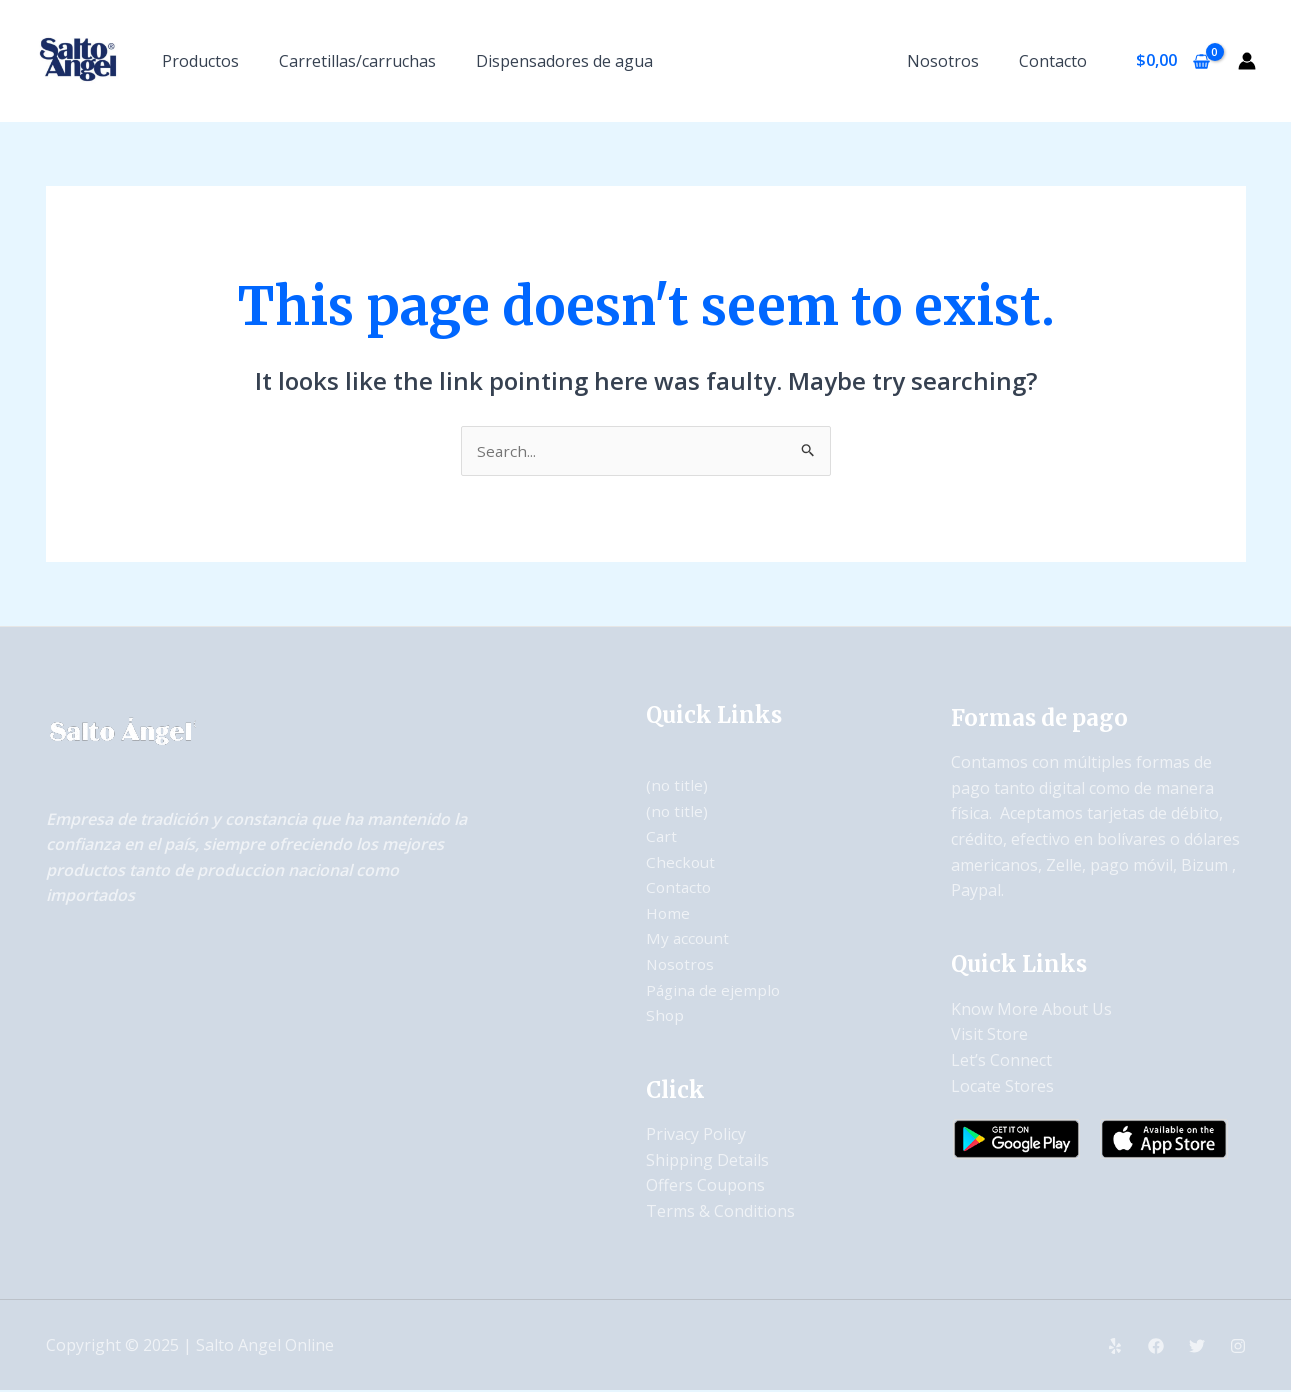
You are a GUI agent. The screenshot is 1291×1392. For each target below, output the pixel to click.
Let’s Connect (1001, 1061)
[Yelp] (1115, 1347)
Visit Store (989, 1036)
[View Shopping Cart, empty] (1172, 61)
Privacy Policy (696, 1135)
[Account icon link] (1247, 61)
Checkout (681, 863)
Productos (200, 61)
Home (668, 914)
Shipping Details (707, 1161)
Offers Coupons (705, 1186)
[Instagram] (1238, 1347)
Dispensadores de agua (564, 61)
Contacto (1057, 61)
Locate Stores (1002, 1087)
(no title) (677, 786)
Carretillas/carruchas (357, 61)
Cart (662, 837)
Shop (665, 1016)
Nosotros (955, 61)
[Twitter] (1197, 1347)
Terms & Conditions (720, 1212)
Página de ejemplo (715, 991)
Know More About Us (1031, 1010)
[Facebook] (1156, 1347)
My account (689, 940)
